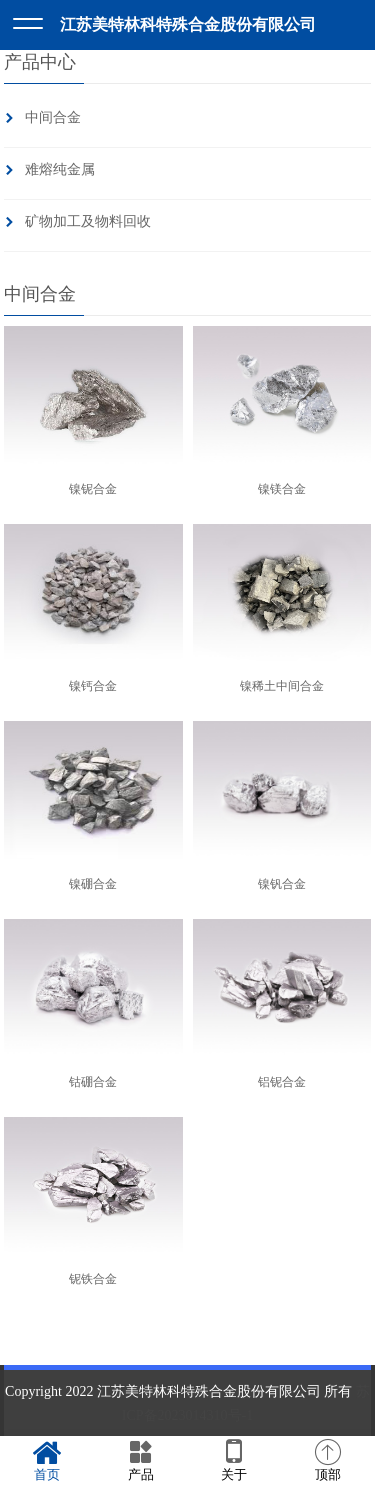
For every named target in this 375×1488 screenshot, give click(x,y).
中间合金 (53, 117)
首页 (47, 1461)
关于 (235, 1461)
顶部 (328, 1461)
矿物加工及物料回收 (88, 221)
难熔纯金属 (60, 169)
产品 (141, 1461)
